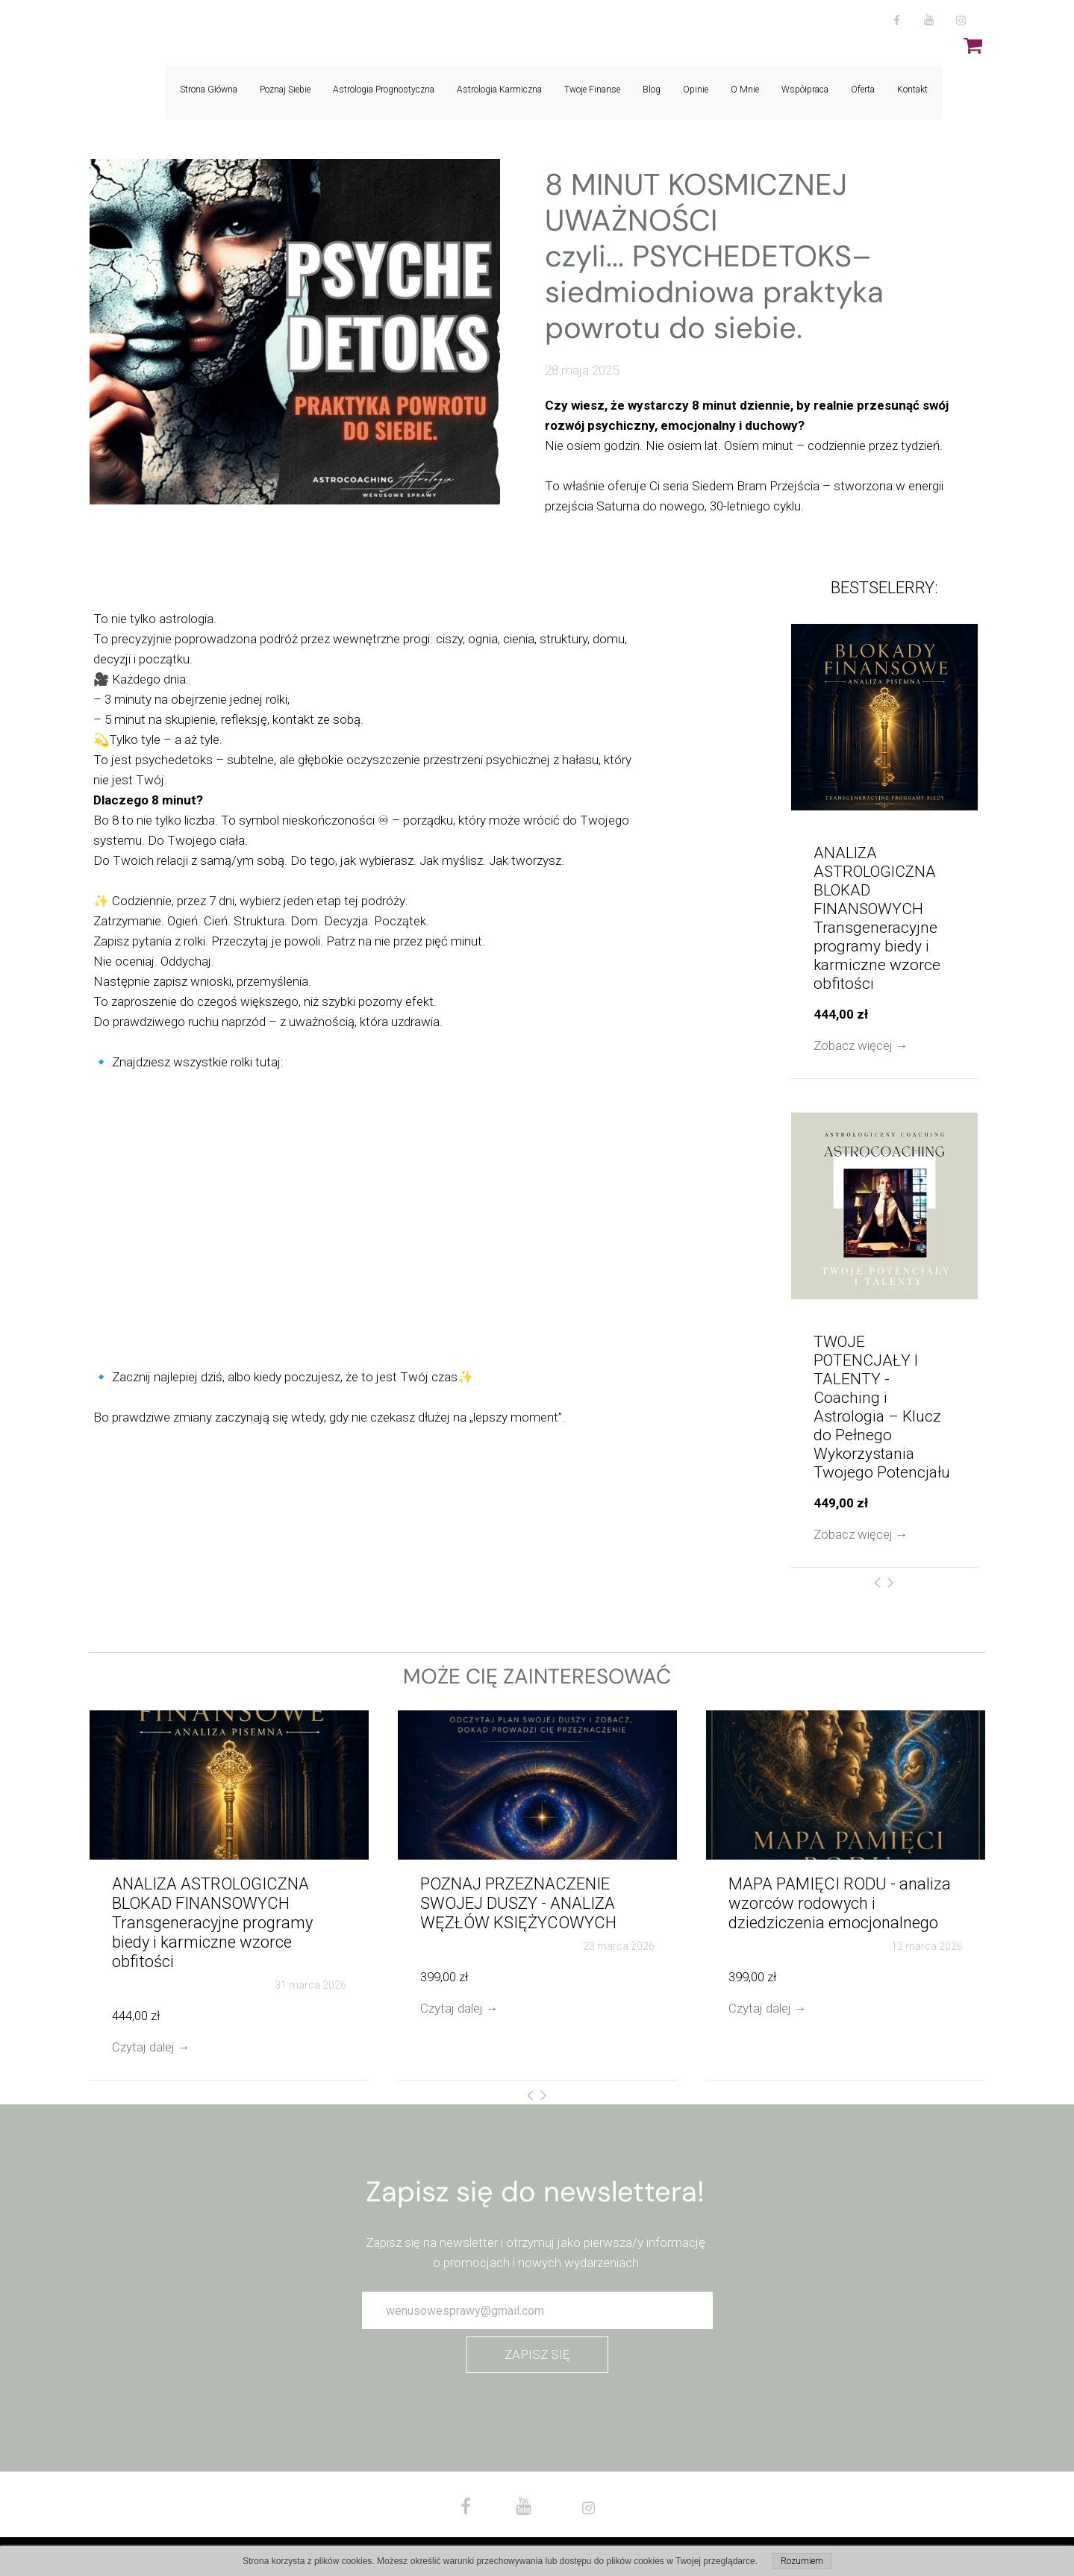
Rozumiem (802, 2561)
